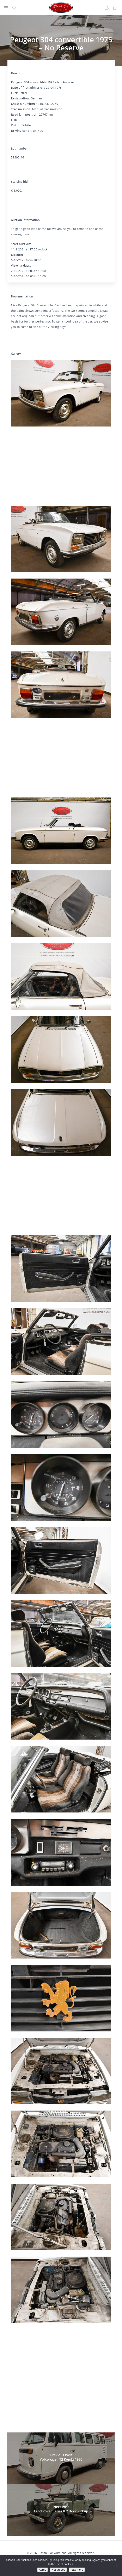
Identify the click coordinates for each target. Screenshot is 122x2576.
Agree (42, 2569)
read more (77, 2569)
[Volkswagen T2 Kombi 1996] (61, 2458)
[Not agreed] (117, 2565)
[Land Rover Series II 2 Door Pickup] (61, 2510)
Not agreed (58, 2569)
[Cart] (114, 7)
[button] (6, 8)
